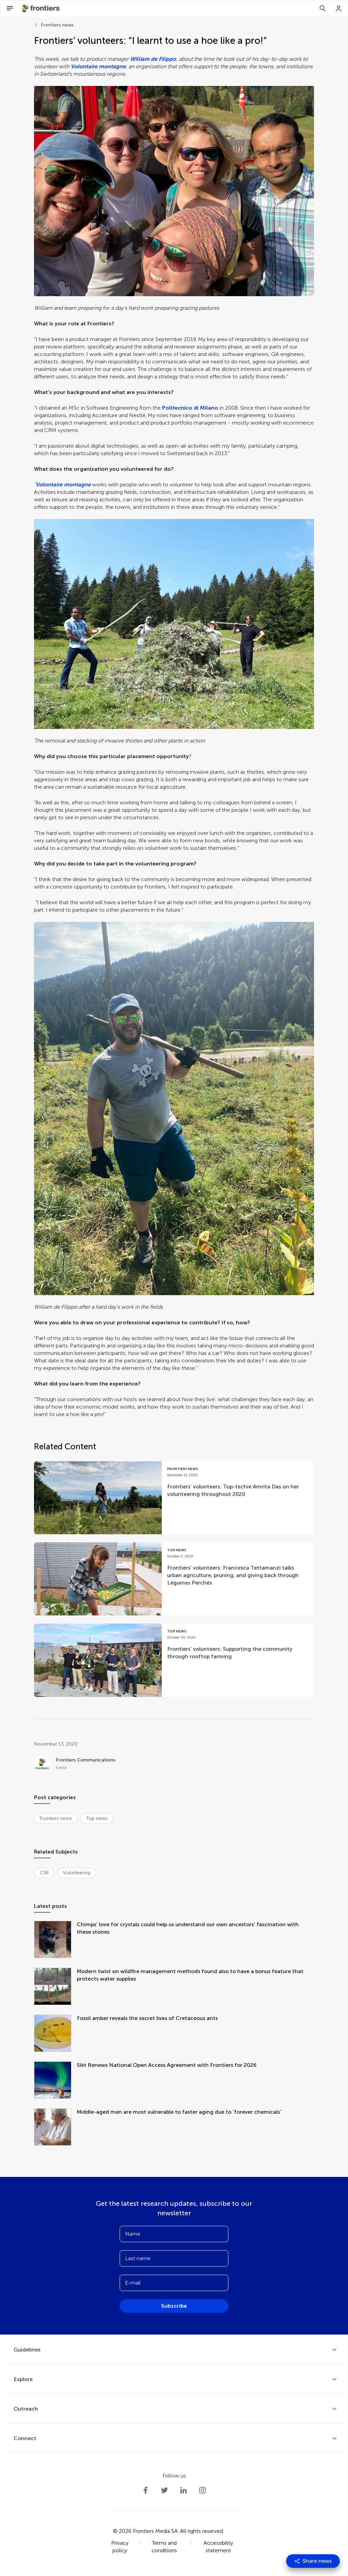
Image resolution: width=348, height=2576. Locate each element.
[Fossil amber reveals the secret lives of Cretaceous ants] (55, 2034)
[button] (174, 191)
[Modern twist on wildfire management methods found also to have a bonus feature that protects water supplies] (55, 1987)
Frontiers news (57, 25)
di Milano (206, 408)
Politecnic (175, 408)
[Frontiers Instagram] (202, 2490)
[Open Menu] (10, 8)
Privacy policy (119, 2547)
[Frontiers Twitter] (164, 2490)
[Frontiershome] (41, 8)
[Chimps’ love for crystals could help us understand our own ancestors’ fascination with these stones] (55, 1940)
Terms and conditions (164, 2547)
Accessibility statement (218, 2547)
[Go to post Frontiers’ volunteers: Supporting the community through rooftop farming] (174, 1660)
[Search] (322, 8)
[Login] (339, 8)
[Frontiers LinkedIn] (183, 2490)
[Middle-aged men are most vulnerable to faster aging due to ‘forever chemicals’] (55, 2127)
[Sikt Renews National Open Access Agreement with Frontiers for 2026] (55, 2080)
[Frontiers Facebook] (145, 2490)
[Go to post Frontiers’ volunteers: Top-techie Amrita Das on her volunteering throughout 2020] (174, 1497)
